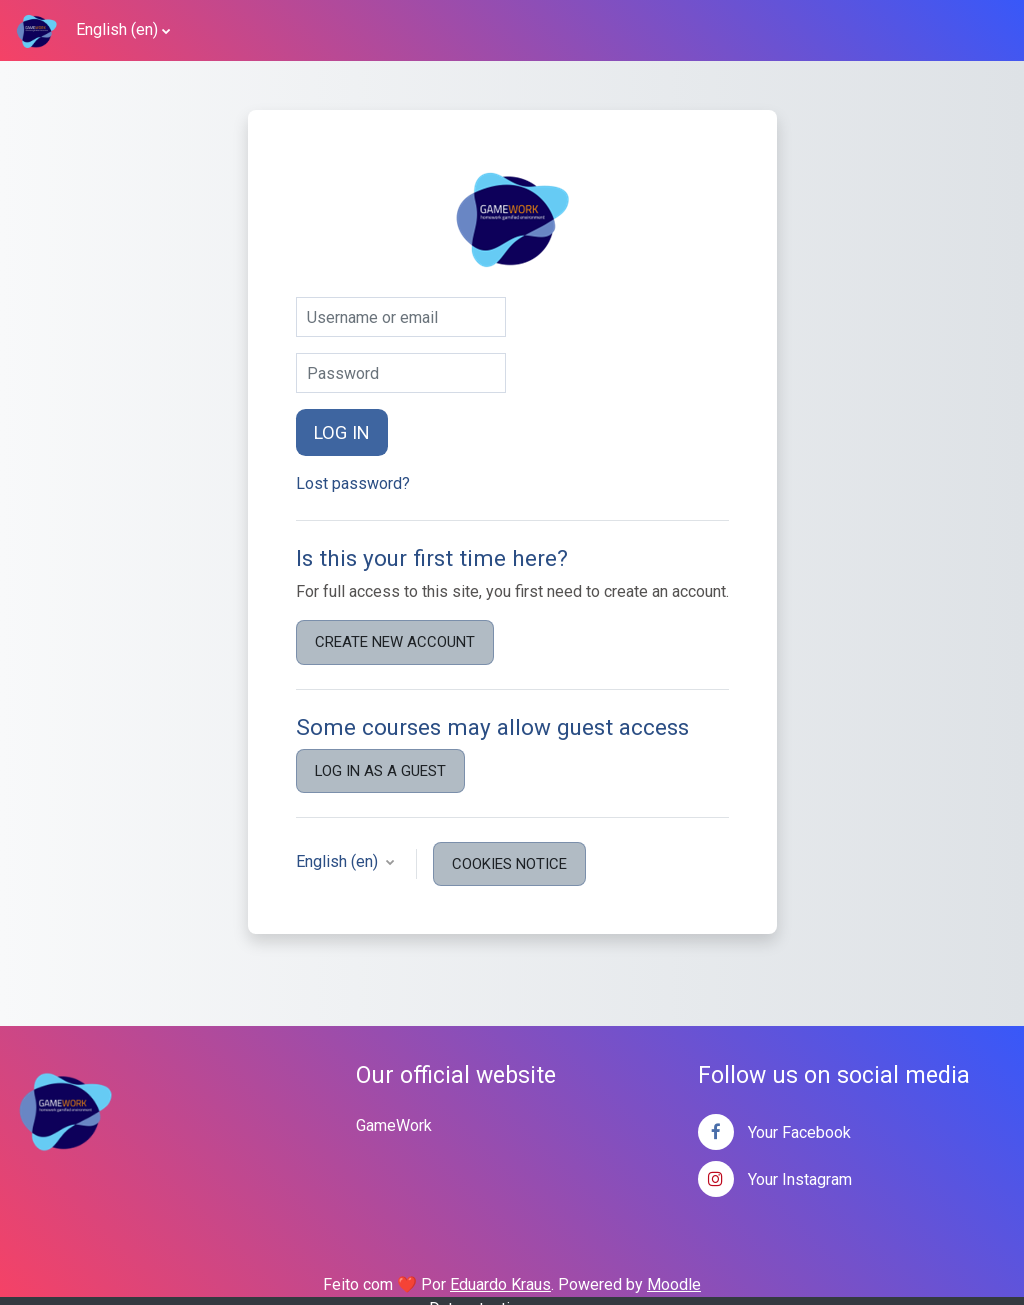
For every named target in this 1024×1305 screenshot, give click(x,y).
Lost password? (353, 483)
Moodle (674, 1284)
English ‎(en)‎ (117, 29)
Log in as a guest (380, 771)
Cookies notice (509, 864)
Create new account (395, 642)
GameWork (394, 1125)
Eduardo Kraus (500, 1284)
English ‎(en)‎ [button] (339, 861)
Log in (342, 432)
